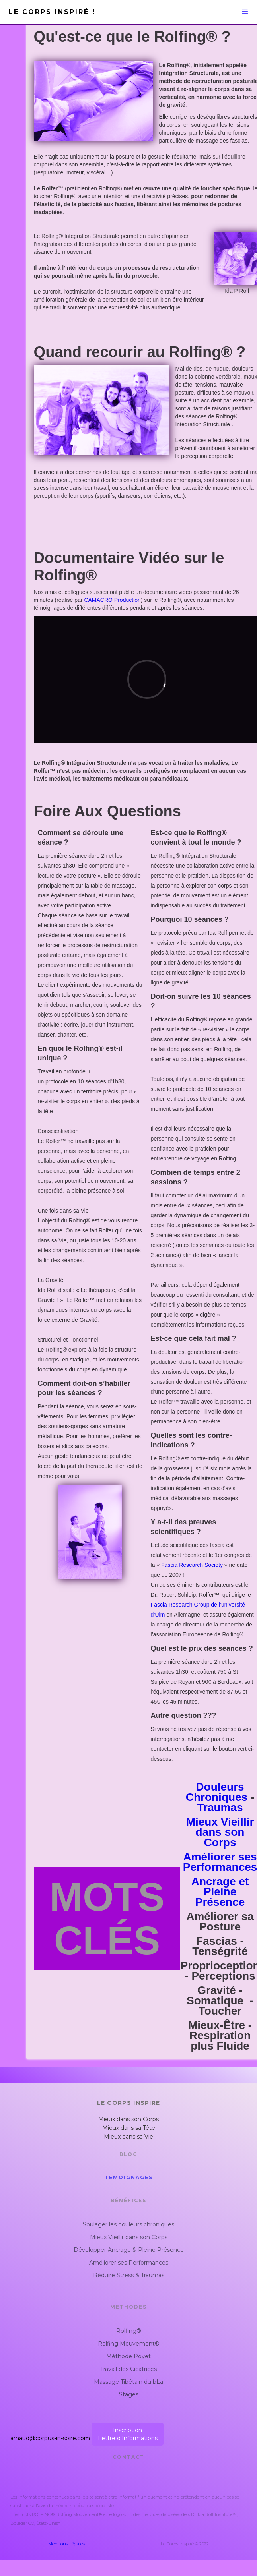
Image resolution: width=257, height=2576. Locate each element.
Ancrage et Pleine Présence (220, 1891)
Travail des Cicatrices (128, 2369)
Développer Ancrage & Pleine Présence (129, 2249)
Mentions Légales (66, 2544)
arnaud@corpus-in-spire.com (50, 2438)
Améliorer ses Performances (128, 2262)
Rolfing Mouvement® (129, 2343)
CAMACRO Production (112, 600)
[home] (61, 12)
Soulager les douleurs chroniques (128, 2224)
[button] (190, 12)
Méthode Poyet (128, 2356)
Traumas (220, 1807)
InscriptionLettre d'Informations (128, 2434)
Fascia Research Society (192, 1565)
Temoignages (129, 2177)
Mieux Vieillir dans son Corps (220, 1832)
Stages (128, 2394)
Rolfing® (128, 2330)
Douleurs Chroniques (217, 1792)
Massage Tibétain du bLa (128, 2381)
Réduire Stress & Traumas (128, 2275)
